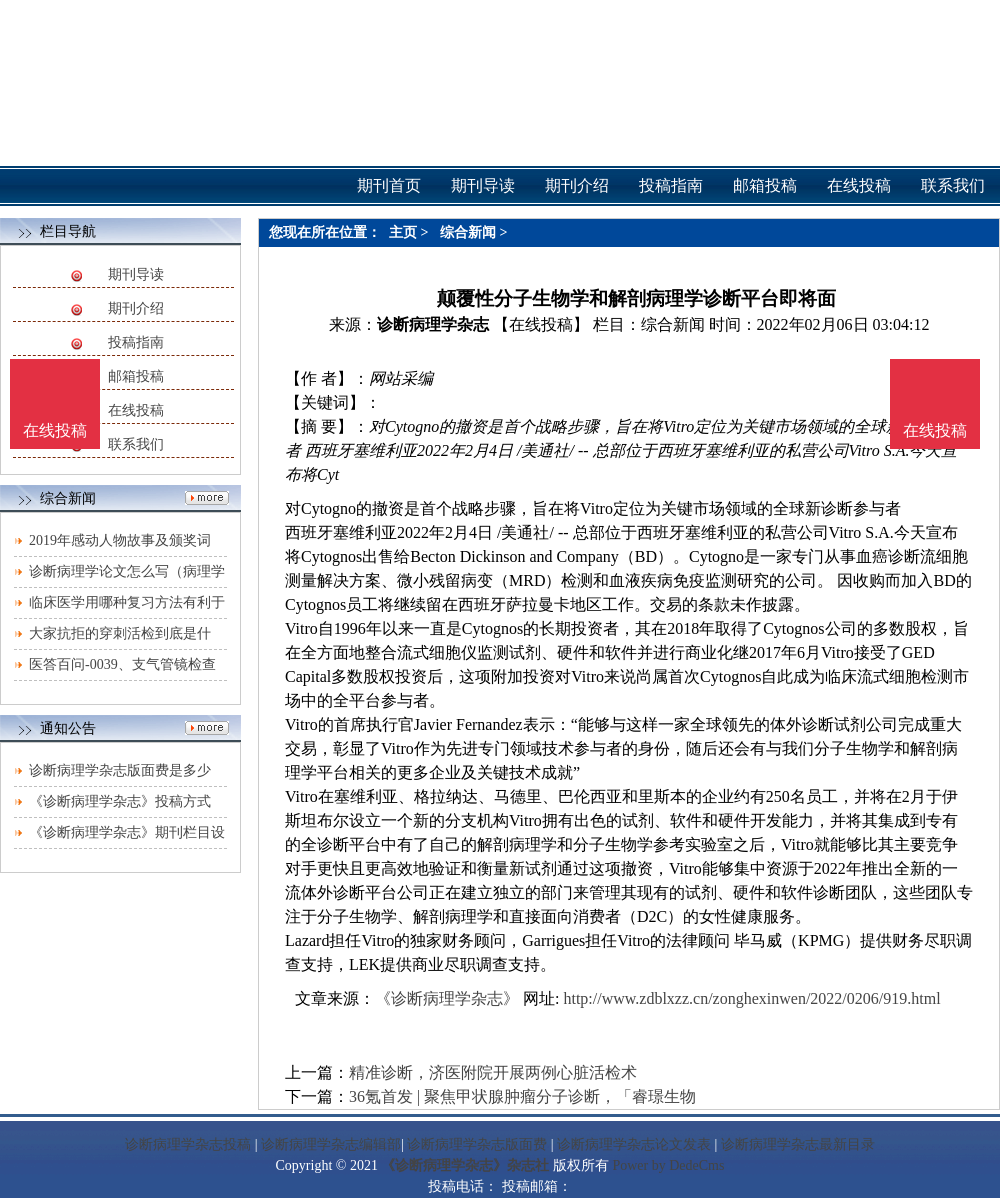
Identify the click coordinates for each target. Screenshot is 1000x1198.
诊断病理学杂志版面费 (477, 1144)
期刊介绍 (136, 308)
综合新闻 (468, 232)
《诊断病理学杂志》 (447, 998)
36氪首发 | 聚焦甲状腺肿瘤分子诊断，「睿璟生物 (522, 1096)
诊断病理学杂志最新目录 (798, 1144)
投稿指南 (136, 342)
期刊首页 (389, 185)
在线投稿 (136, 410)
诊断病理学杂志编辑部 (331, 1144)
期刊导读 (136, 274)
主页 (403, 232)
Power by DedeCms (668, 1165)
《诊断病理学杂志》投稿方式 (120, 801)
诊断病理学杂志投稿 (188, 1144)
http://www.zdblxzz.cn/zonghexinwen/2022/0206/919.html (751, 998)
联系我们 (136, 444)
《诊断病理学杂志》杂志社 (465, 1165)
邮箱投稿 (136, 376)
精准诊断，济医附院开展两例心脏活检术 (493, 1072)
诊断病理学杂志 (433, 324)
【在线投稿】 (541, 324)
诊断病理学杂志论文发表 (634, 1144)
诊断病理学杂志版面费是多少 (120, 770)
